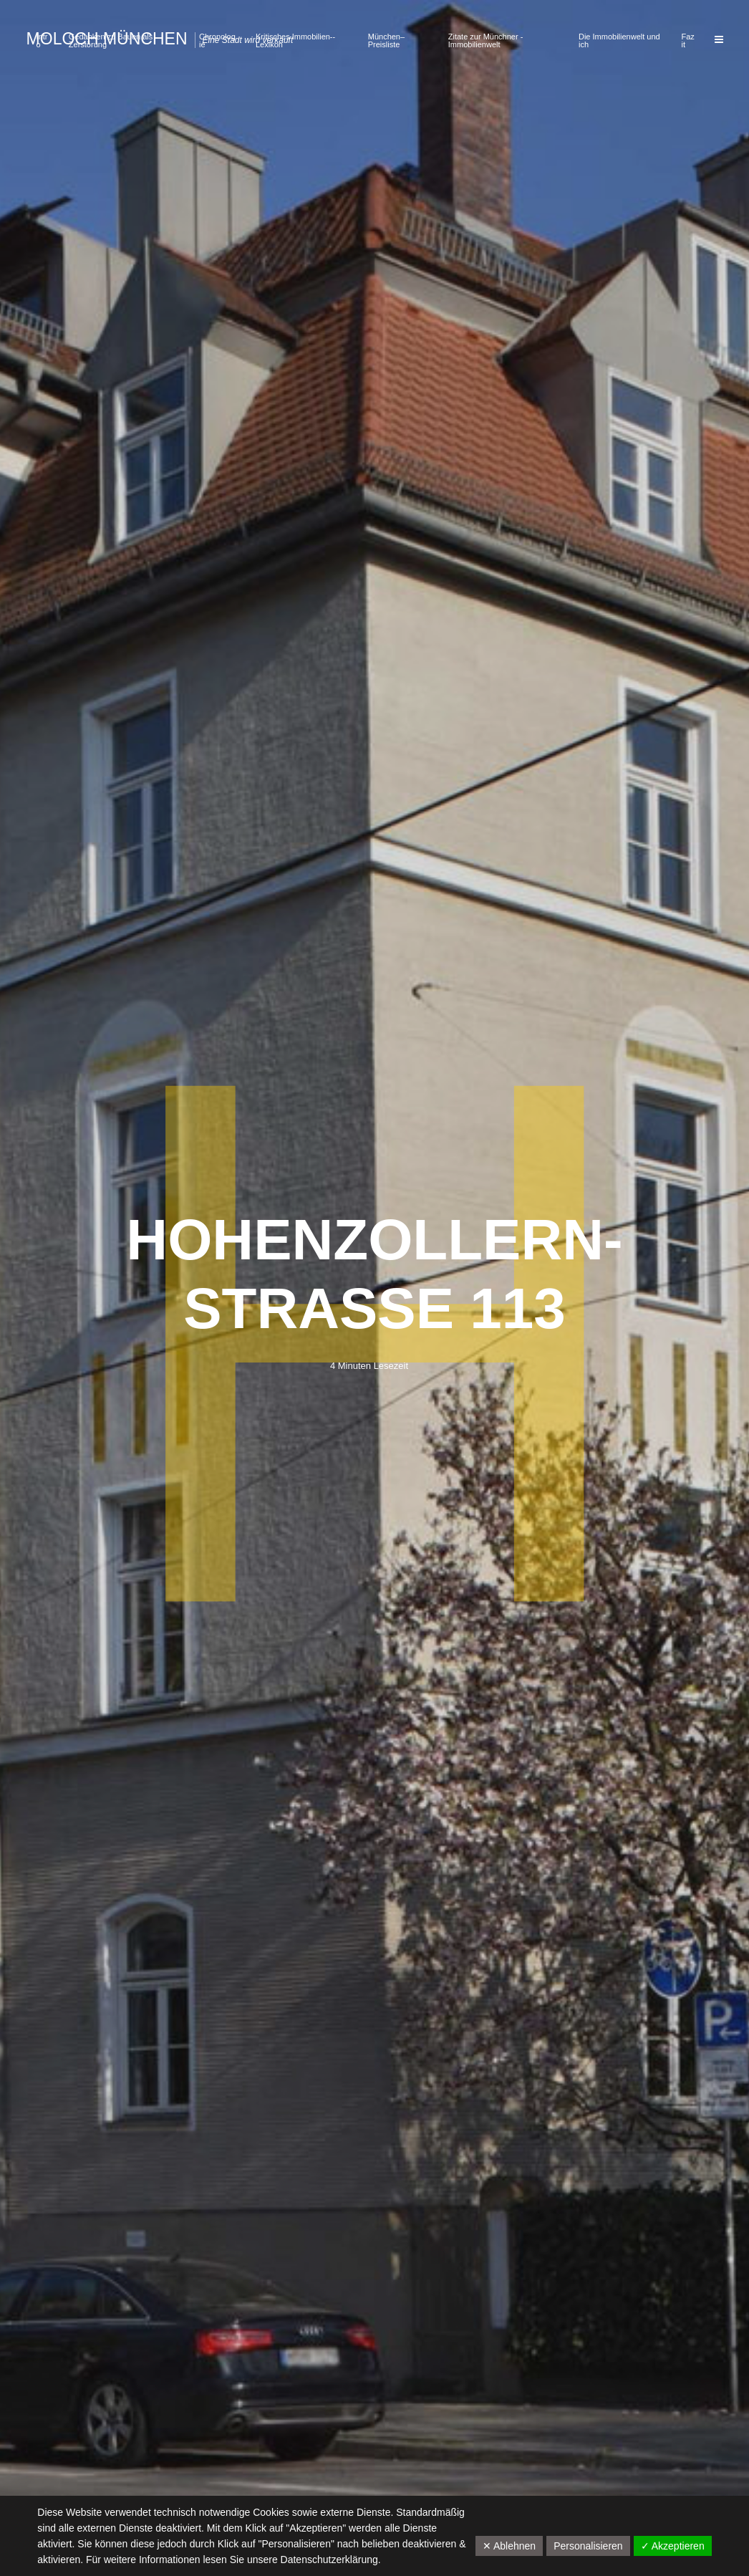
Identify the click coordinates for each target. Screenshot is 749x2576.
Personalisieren (588, 2546)
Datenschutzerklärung (329, 2559)
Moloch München (107, 38)
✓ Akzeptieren (673, 2546)
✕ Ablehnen (509, 2546)
